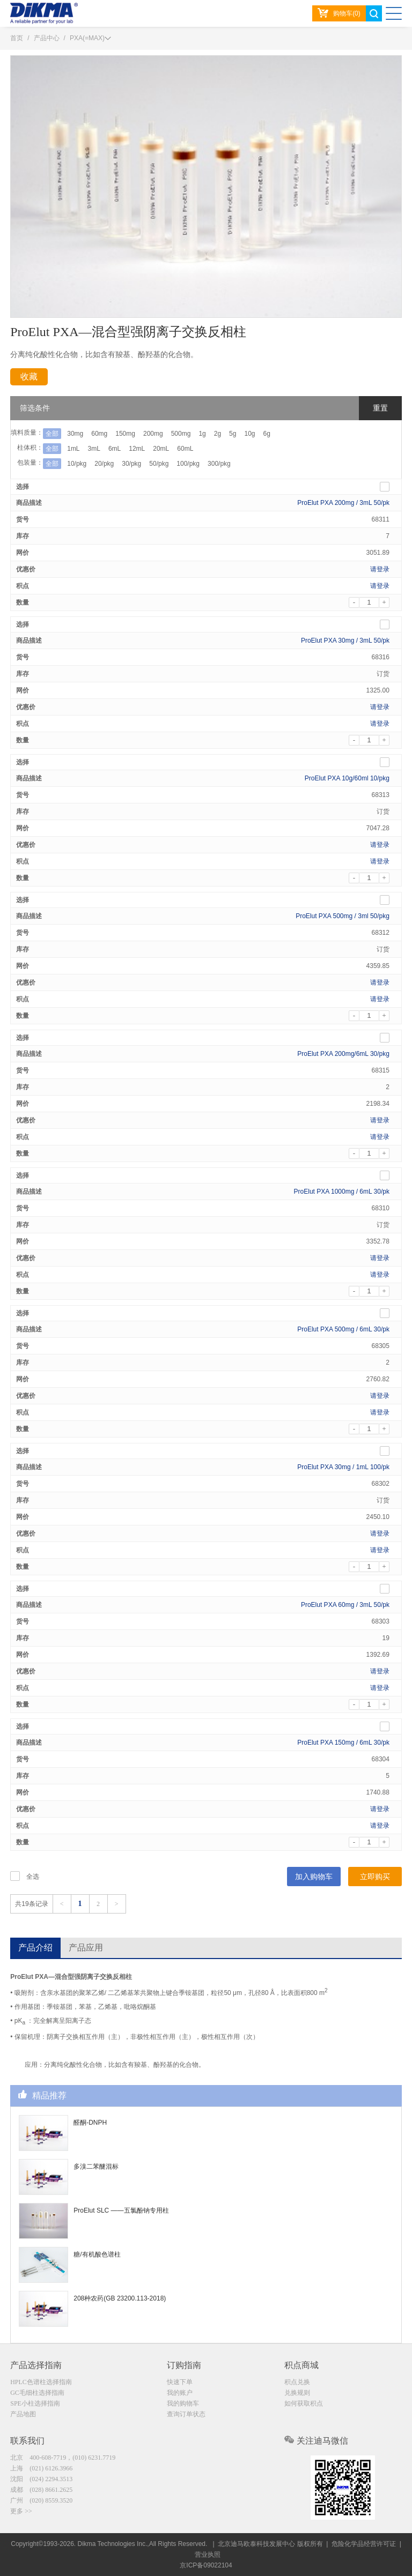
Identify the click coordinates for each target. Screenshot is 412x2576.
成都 (41, 2489)
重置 (380, 408)
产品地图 (23, 2414)
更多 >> (21, 2511)
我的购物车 (183, 2403)
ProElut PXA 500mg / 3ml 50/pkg (342, 916)
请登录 (379, 569)
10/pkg (76, 463)
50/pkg (158, 463)
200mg (153, 433)
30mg (75, 433)
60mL (185, 448)
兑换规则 (297, 2392)
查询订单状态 (186, 2414)
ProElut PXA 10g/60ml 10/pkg (347, 778)
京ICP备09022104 (206, 2565)
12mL (137, 448)
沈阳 (41, 2479)
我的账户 (180, 2392)
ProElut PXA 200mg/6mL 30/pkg (343, 1054)
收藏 (29, 376)
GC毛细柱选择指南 (37, 2392)
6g (266, 433)
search (374, 13)
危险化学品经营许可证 (364, 2544)
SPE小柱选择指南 (35, 2403)
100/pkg (188, 463)
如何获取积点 (303, 2403)
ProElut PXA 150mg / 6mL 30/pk (343, 1742)
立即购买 (375, 1876)
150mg (125, 433)
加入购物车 (314, 1876)
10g (249, 433)
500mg (181, 433)
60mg (99, 433)
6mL (114, 448)
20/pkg (104, 463)
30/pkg (131, 463)
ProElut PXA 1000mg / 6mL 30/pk (341, 1191)
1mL (73, 448)
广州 (41, 2500)
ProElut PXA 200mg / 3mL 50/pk (343, 503)
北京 (62, 2457)
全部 (52, 433)
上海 (41, 2468)
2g (217, 433)
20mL (161, 448)
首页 (16, 38)
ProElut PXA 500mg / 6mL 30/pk (343, 1329)
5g (232, 433)
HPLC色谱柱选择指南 (41, 2382)
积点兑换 (297, 2382)
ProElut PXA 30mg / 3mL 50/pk (345, 640)
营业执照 (207, 2554)
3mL (94, 448)
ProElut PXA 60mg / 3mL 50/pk (345, 1605)
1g (201, 433)
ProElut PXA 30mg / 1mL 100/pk (343, 1467)
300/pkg (219, 463)
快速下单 (180, 2382)
